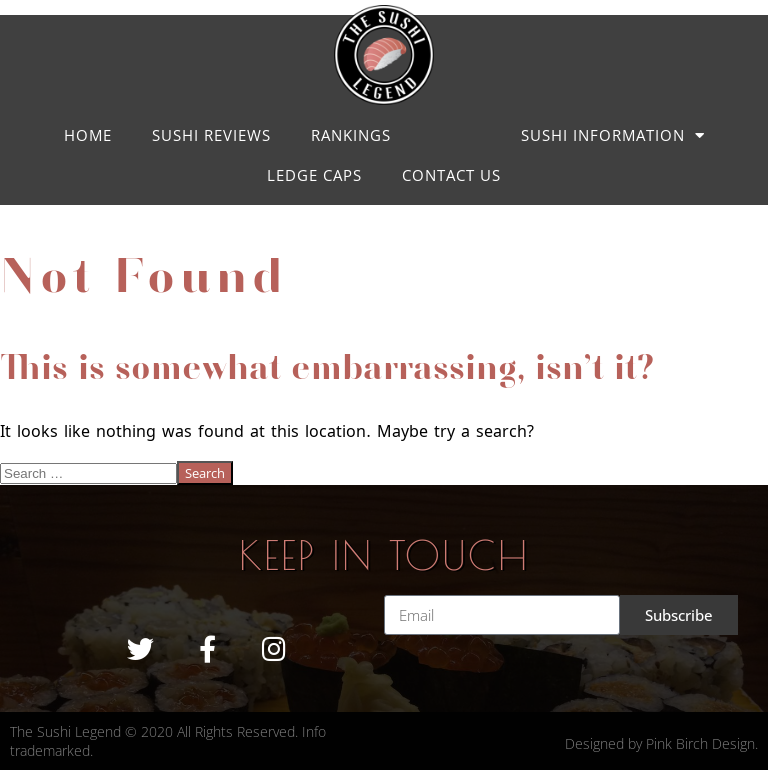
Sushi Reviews (211, 135)
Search (205, 473)
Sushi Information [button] (613, 135)
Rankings (351, 135)
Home (88, 135)
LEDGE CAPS (314, 175)
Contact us (451, 175)
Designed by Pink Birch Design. (661, 743)
